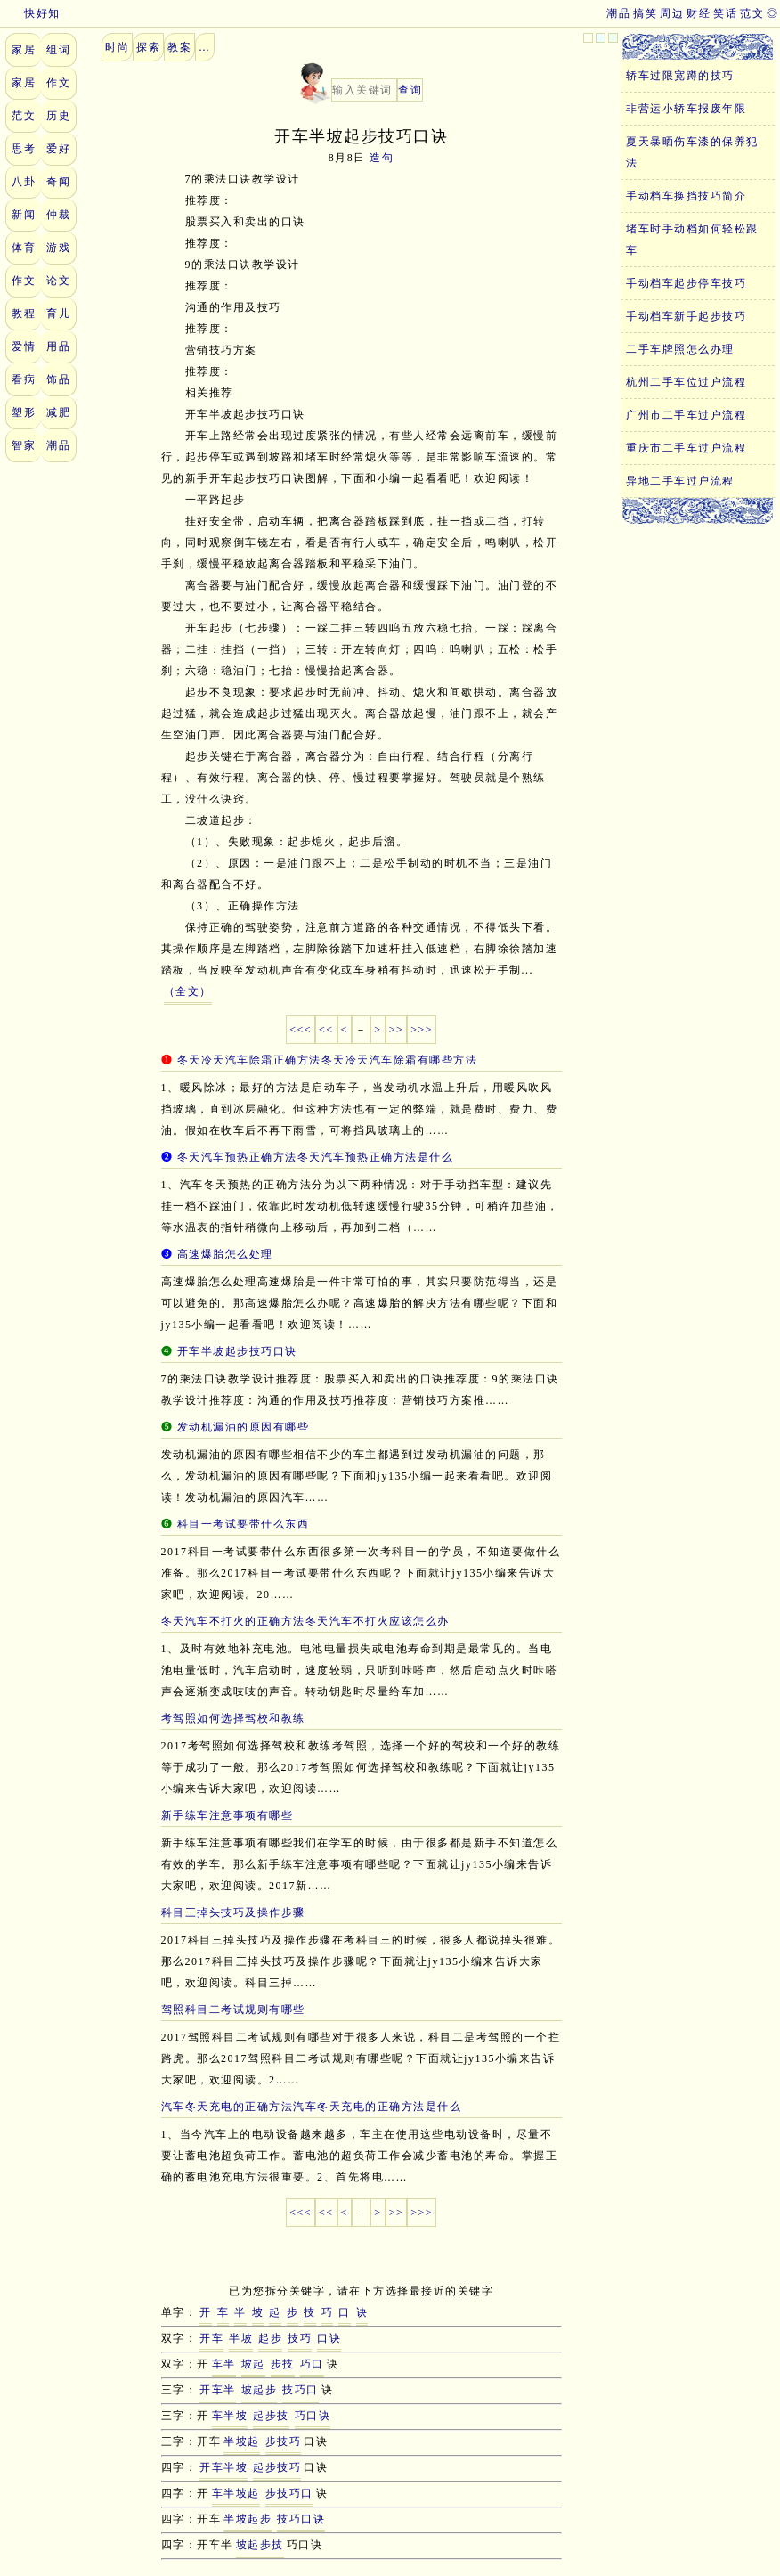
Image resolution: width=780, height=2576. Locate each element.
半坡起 (241, 2441)
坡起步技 (260, 2545)
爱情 (24, 346)
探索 (148, 47)
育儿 (58, 313)
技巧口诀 (301, 2519)
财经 (699, 13)
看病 (24, 379)
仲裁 (58, 214)
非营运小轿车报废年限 (686, 108)
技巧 (300, 2338)
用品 (58, 346)
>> (396, 1029)
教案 (179, 47)
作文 (58, 83)
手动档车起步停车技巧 (686, 283)
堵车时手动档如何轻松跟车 (692, 240)
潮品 (618, 13)
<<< (300, 1029)
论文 (58, 280)
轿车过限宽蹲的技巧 (680, 75)
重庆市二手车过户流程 (686, 448)
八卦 (24, 181)
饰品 (58, 379)
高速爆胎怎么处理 (225, 1254)
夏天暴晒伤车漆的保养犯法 (692, 152)
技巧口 (300, 2390)
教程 (24, 313)
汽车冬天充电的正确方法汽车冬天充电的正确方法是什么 (311, 2106)
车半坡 (230, 2415)
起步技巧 (277, 2467)
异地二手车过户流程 (680, 481)
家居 (24, 50)
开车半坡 (223, 2467)
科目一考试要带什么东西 (243, 1524)
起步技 (271, 2415)
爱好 (58, 149)
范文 (752, 13)
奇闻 (58, 181)
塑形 (24, 412)
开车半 (217, 2390)
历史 (58, 116)
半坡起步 (247, 2519)
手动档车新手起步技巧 (686, 316)
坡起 (253, 2364)
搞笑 (645, 13)
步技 (283, 2364)
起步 (270, 2338)
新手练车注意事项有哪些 (227, 1815)
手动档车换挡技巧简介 (686, 196)
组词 (58, 50)
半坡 (241, 2338)
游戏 (58, 247)
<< (326, 1029)
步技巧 (283, 2441)
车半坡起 (236, 2493)
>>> (421, 1029)
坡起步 (259, 2390)
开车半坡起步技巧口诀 (237, 1351)
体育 (24, 247)
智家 (24, 445)
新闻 (24, 214)
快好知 (30, 13)
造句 (382, 157)
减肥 (58, 412)
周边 (672, 13)
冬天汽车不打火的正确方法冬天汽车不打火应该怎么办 (305, 1621)
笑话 (725, 13)
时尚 (117, 47)
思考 (24, 149)
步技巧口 (289, 2493)
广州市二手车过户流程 (686, 415)
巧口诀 (313, 2415)
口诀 (329, 2338)
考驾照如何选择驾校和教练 (233, 1718)
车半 (224, 2364)
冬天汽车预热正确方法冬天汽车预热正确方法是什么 (315, 1157)
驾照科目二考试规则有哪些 (233, 2009)
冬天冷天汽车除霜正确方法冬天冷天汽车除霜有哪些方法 (327, 1060)
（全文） (188, 991)
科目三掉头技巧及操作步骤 (233, 1912)
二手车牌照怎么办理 (680, 349)
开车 (211, 2338)
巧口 (312, 2364)
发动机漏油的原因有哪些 (243, 1427)
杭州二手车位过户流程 (686, 382)
